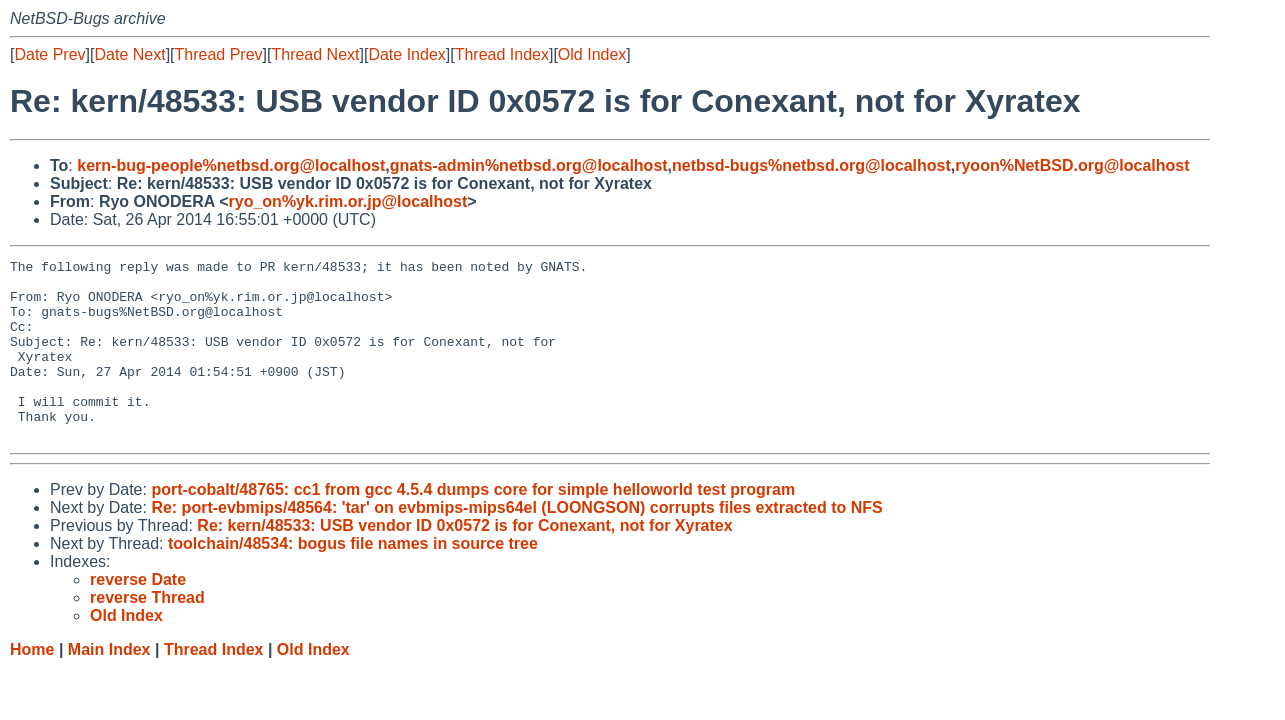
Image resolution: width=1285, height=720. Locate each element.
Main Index (109, 685)
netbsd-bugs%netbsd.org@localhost (811, 165)
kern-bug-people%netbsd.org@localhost (231, 165)
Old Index (592, 54)
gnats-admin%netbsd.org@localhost (529, 165)
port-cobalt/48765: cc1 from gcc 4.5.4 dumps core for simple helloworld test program (473, 525)
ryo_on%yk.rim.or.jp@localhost (348, 201)
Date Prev (49, 54)
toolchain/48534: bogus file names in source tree (353, 579)
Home (32, 685)
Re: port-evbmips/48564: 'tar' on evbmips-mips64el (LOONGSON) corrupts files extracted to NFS (516, 543)
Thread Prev (219, 54)
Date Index (406, 54)
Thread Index (502, 54)
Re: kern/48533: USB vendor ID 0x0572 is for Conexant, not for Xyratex (464, 561)
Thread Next (315, 54)
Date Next (129, 54)
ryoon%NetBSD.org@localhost (1072, 165)
